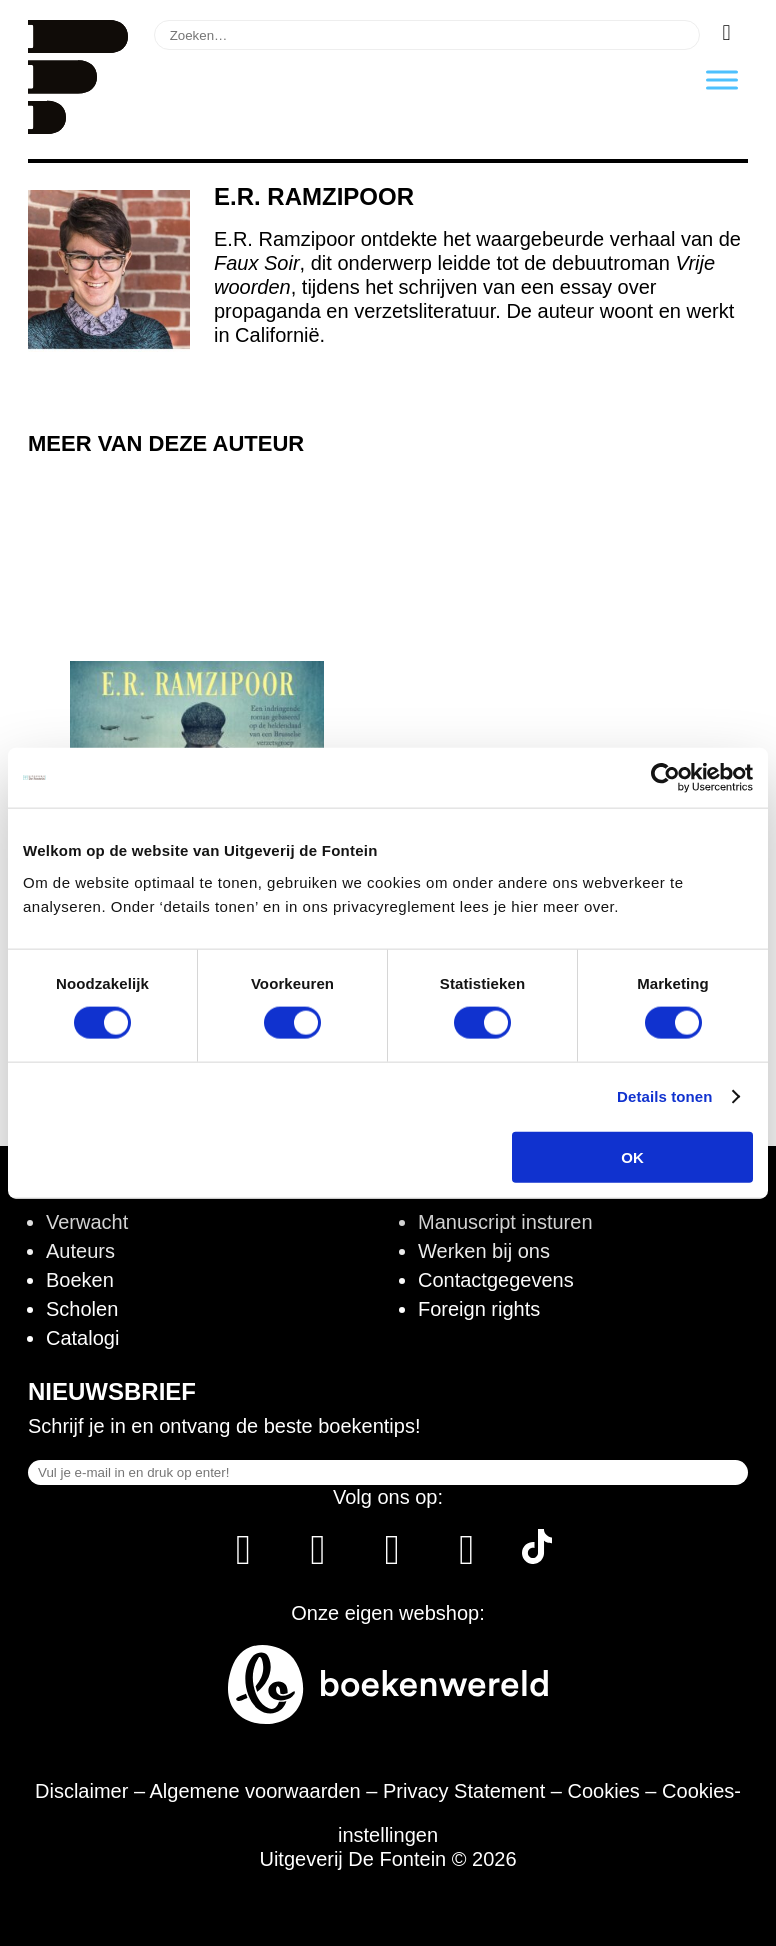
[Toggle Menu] (722, 79)
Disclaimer (81, 1791)
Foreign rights (479, 1309)
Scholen (82, 1309)
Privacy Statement (464, 1791)
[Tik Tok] (537, 1557)
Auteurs (80, 1251)
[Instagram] (317, 1557)
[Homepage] (78, 127)
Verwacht (87, 1222)
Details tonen (664, 1096)
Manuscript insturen (505, 1222)
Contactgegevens (496, 1280)
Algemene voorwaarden (255, 1791)
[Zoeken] (726, 33)
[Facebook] (243, 1557)
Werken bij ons (484, 1251)
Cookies (604, 1791)
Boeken (80, 1280)
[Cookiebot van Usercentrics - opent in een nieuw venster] (665, 778)
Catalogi (82, 1338)
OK (632, 1156)
